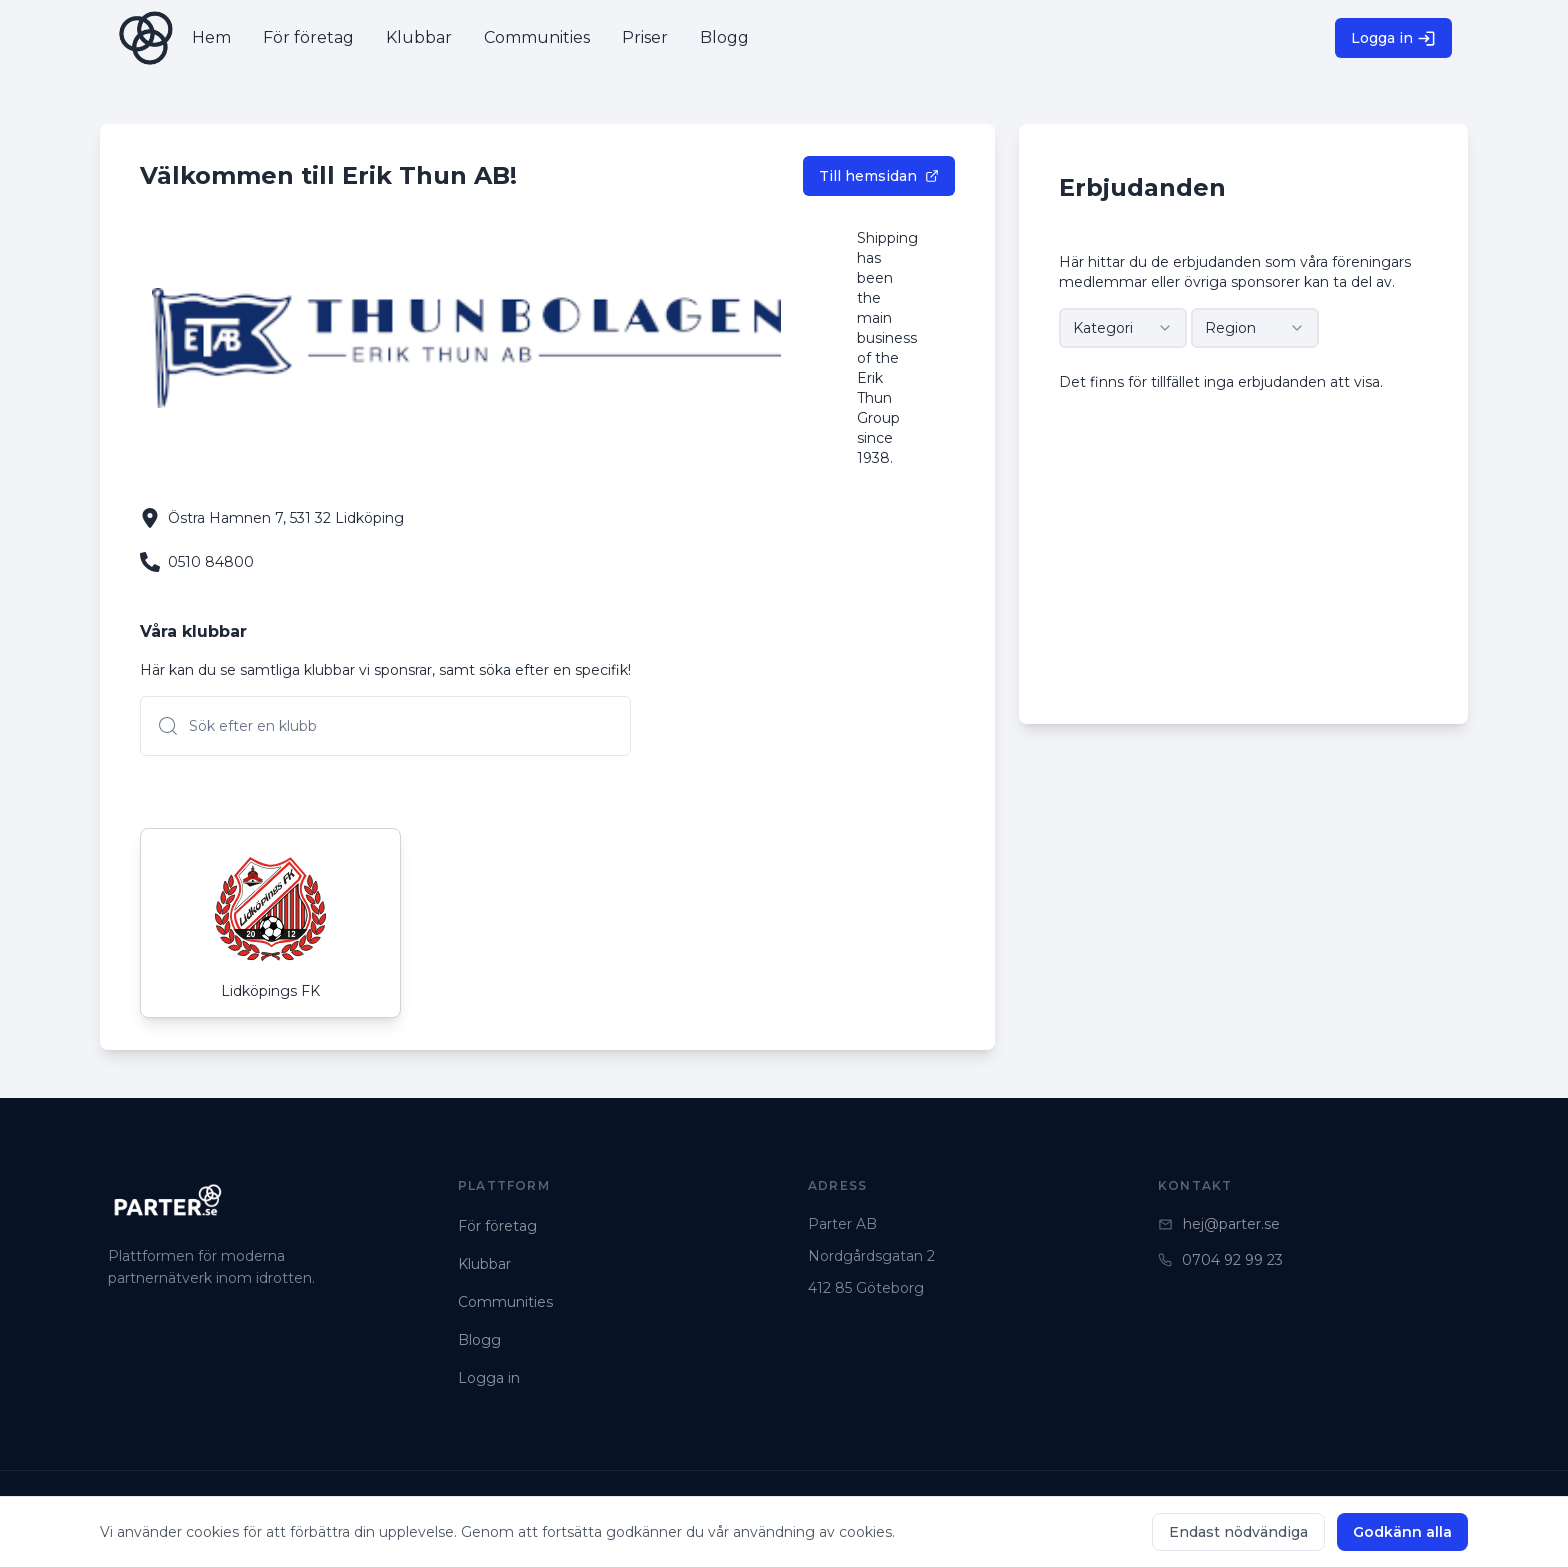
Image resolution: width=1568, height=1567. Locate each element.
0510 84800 (211, 562)
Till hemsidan (879, 176)
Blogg (479, 1340)
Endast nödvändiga (1238, 1532)
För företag (497, 1226)
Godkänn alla (1402, 1532)
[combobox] (1123, 328)
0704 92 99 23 (1220, 1260)
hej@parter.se (1219, 1224)
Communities (505, 1302)
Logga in (1393, 38)
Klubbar (484, 1264)
